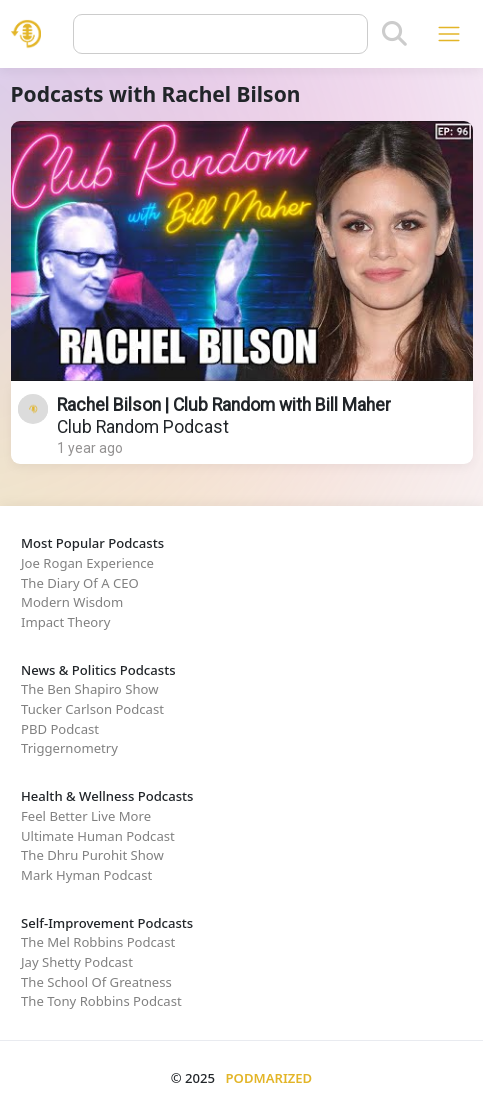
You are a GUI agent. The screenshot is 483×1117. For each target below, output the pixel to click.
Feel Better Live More (86, 816)
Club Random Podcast (143, 427)
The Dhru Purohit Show (92, 855)
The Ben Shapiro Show (89, 689)
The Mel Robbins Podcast (98, 942)
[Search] (394, 34)
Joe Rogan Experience (87, 563)
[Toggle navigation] (448, 33)
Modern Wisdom (72, 602)
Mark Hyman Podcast (86, 875)
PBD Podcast (60, 729)
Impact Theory (65, 622)
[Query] (220, 34)
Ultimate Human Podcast (98, 836)
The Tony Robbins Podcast (101, 1001)
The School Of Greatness (96, 982)
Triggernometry (69, 748)
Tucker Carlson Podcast (92, 709)
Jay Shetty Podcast (77, 962)
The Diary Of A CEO (80, 583)
